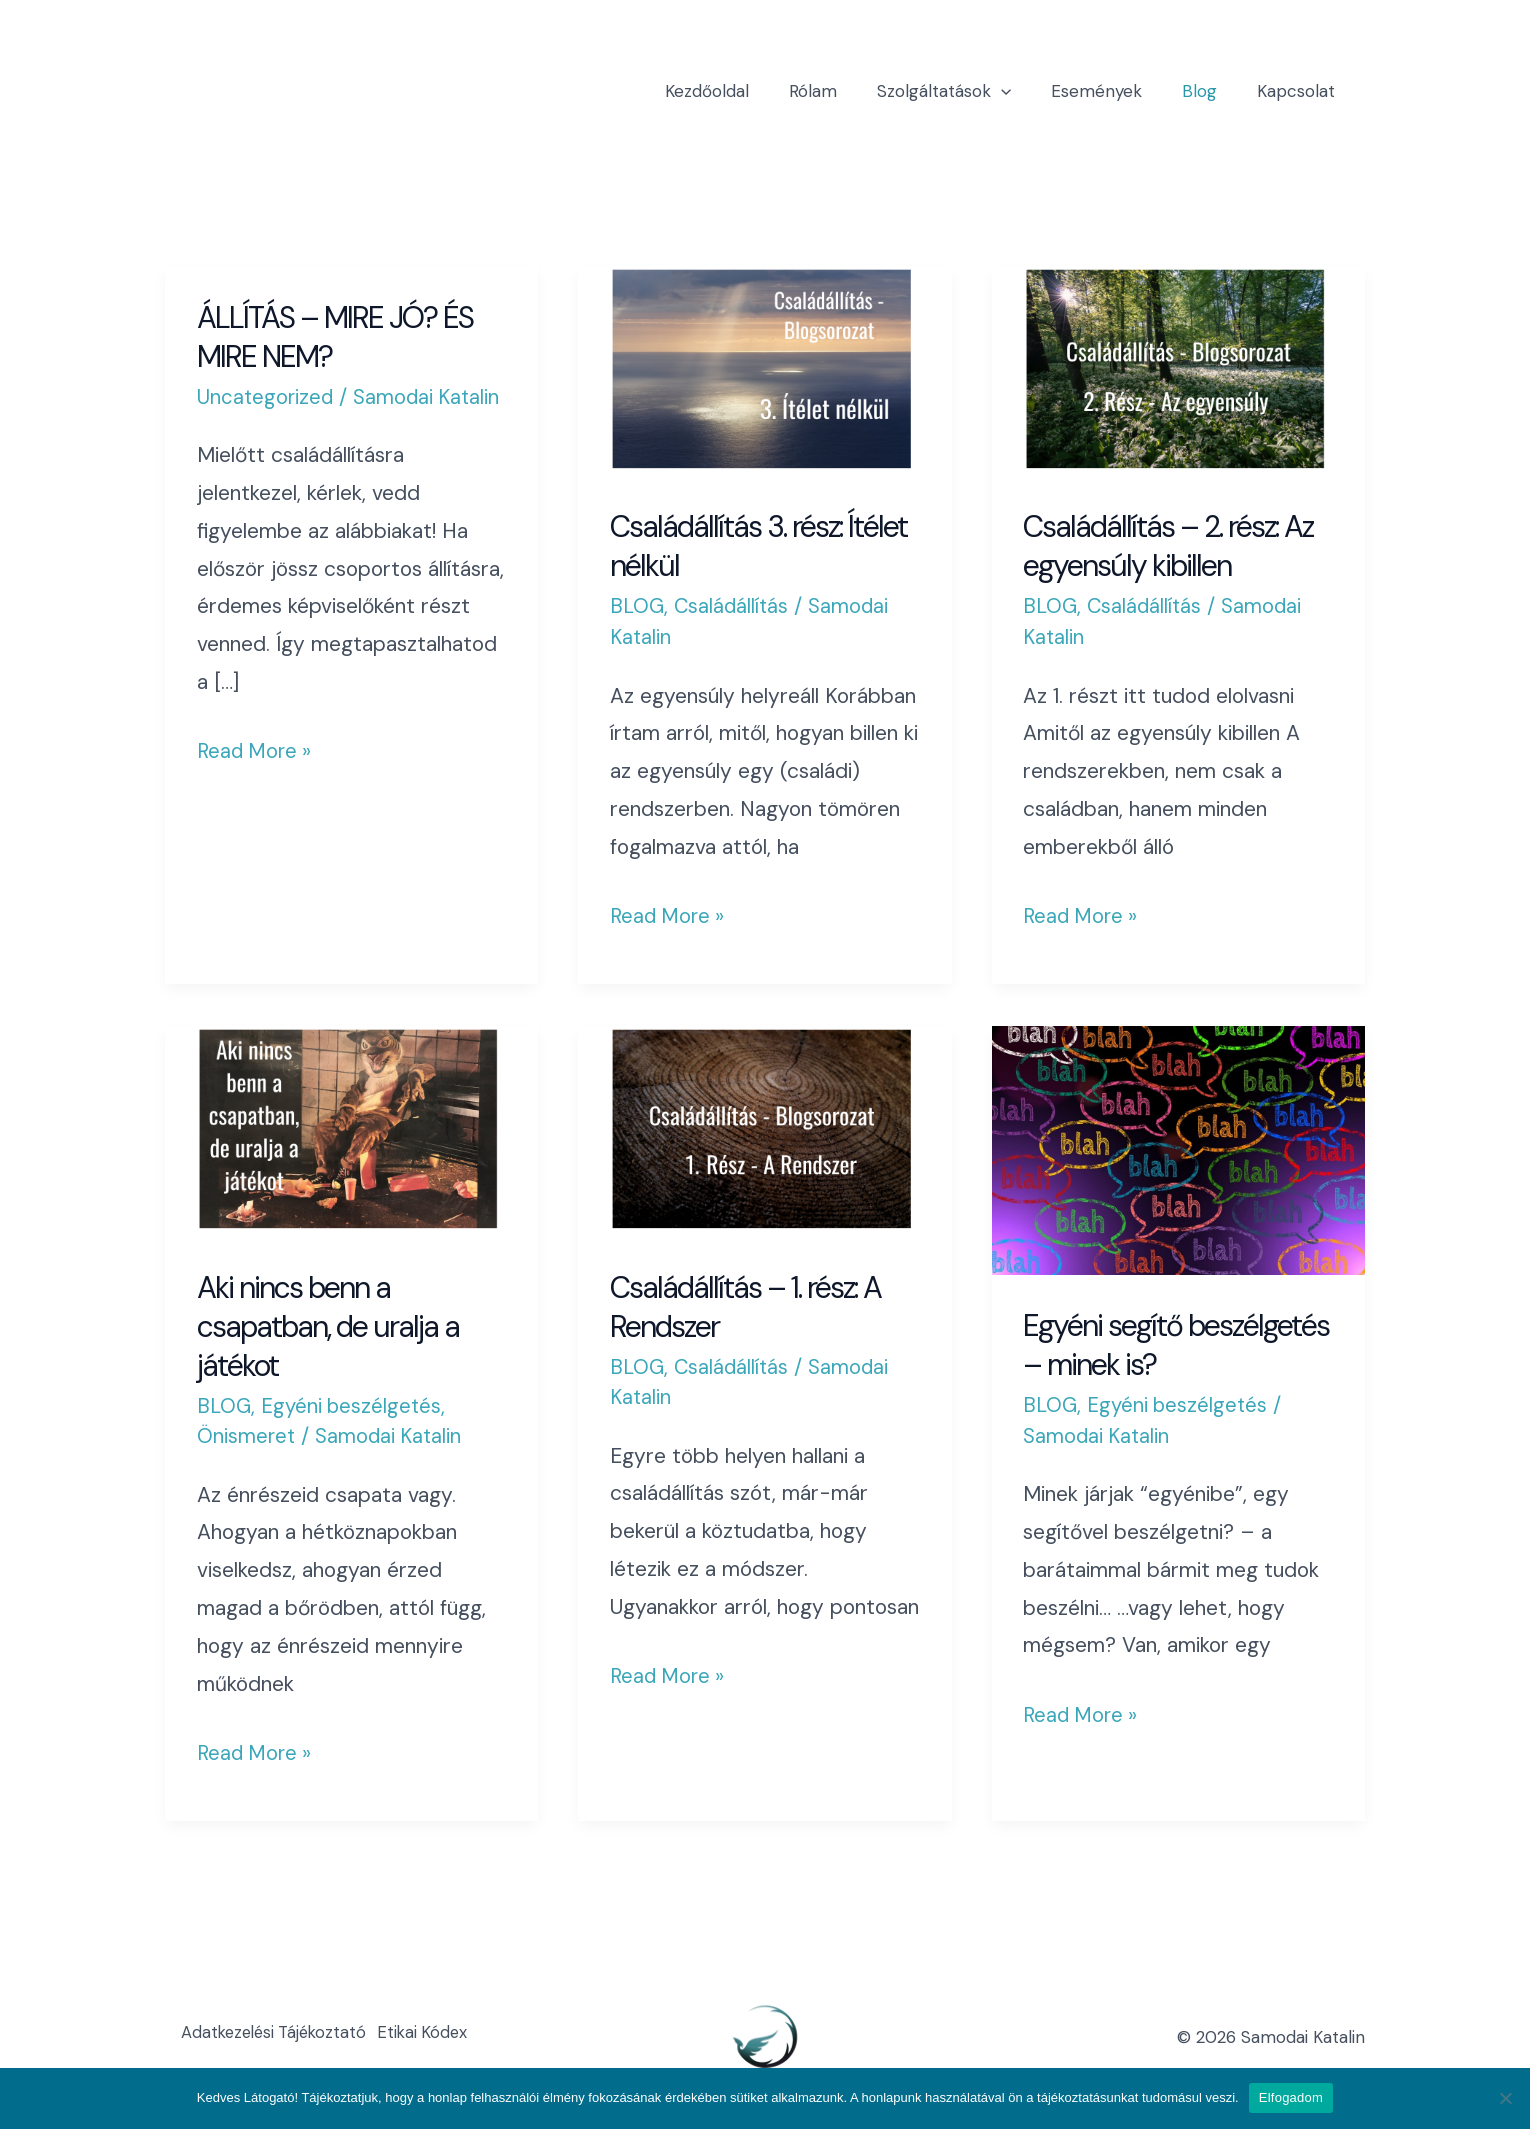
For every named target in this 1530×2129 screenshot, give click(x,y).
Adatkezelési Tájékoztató (282, 2037)
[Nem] (1505, 2098)
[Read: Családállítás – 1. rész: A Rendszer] (764, 1129)
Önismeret (247, 1436)
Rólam (840, 91)
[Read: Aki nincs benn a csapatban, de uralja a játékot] (351, 1129)
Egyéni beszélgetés (355, 1406)
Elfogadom (1291, 2097)
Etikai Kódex (445, 2037)
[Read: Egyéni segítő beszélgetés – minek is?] (1178, 1149)
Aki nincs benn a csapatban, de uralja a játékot (328, 1326)
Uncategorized (266, 397)
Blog (1208, 91)
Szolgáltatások (965, 91)
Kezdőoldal (740, 91)
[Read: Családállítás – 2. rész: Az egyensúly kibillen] (1178, 369)
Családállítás (734, 606)
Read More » (256, 749)
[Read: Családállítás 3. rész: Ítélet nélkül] (764, 369)
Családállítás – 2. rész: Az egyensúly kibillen (1168, 546)
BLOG (638, 606)
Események (1111, 91)
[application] (1022, 91)
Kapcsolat (1299, 91)
